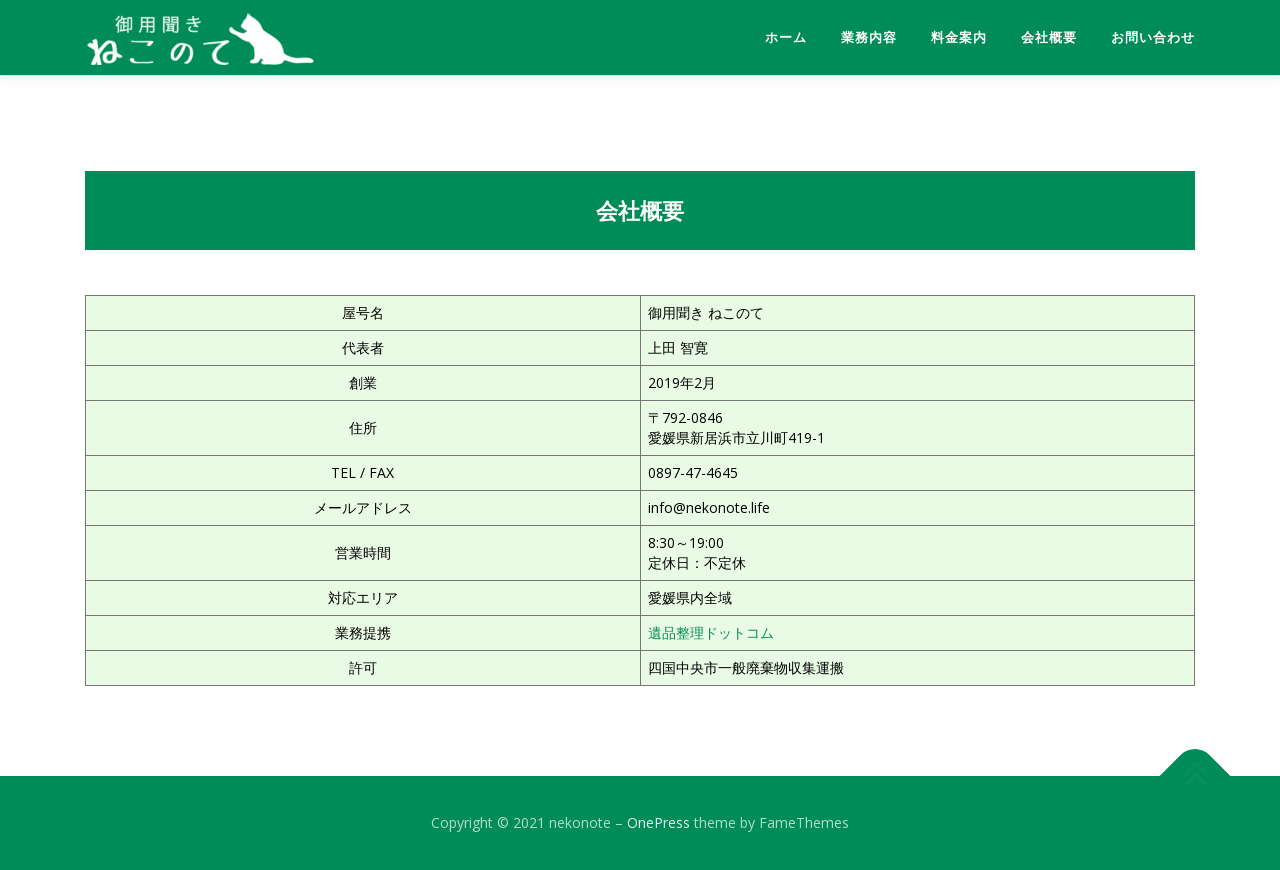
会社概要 (1049, 37)
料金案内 (959, 37)
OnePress (658, 822)
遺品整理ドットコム (711, 632)
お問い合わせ (1153, 37)
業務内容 (869, 37)
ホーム (786, 37)
